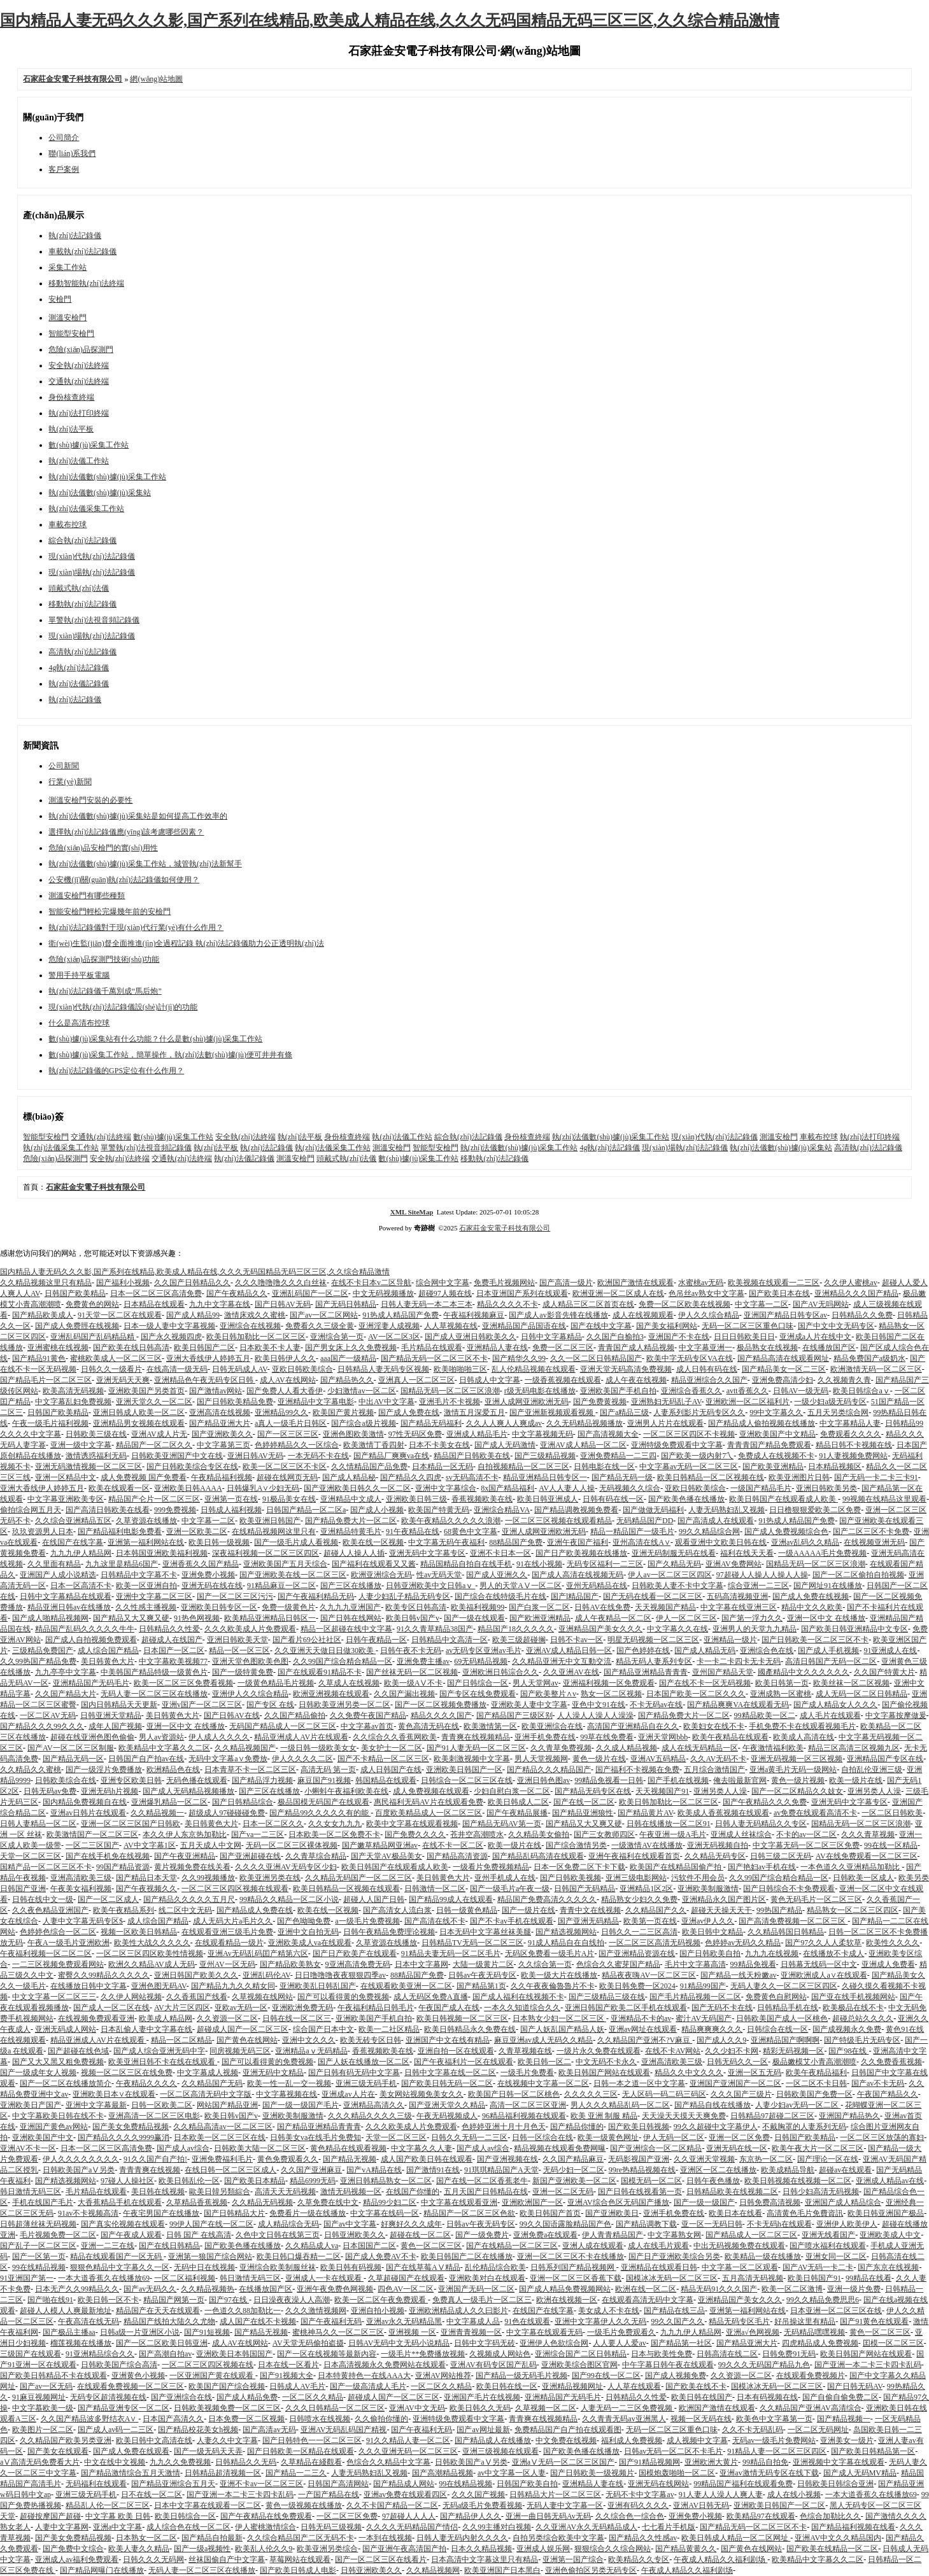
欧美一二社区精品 (389, 2029)
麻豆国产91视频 (324, 1780)
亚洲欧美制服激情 (708, 1888)
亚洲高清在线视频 (219, 1412)
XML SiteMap (412, 1212)
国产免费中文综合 (73, 2548)
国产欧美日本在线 (779, 1293)
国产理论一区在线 (827, 2159)
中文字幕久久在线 (677, 1628)
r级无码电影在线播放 (540, 1390)
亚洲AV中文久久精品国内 (838, 2537)
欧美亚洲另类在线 (270, 1877)
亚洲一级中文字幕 (80, 1444)
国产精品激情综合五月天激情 (130, 2472)
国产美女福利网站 (666, 1325)
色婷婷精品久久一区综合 (297, 1444)
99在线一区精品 (891, 1845)
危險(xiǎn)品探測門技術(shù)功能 (103, 959)
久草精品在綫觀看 (311, 2462)
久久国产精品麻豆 (573, 2159)
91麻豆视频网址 (39, 2397)
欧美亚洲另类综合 (327, 2548)
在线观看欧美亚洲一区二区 (406, 1985)
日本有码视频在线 (767, 2397)
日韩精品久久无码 (245, 2462)
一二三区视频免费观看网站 (58, 1964)
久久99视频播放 (208, 1877)
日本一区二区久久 (273, 1823)
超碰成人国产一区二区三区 (242, 2029)
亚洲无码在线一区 (736, 2148)
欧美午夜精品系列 (123, 1910)
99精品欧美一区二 (764, 1715)
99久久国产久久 (677, 2321)
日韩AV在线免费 (602, 1607)
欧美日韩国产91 (814, 2278)
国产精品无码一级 (622, 1477)
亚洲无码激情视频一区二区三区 (88, 1466)
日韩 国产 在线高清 (198, 2234)
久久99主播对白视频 (496, 2527)
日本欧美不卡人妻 (270, 1347)
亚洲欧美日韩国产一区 (464, 1769)
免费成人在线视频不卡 (776, 1455)
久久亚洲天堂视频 (704, 2159)
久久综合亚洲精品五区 (73, 1520)
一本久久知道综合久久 (522, 2007)
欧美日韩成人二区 (518, 1802)
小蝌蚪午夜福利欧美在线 (346, 1791)
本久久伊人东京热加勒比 (185, 1834)
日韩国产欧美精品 (75, 1293)
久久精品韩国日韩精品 (786, 1931)
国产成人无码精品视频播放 (188, 1791)
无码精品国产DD (644, 1520)
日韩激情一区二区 (434, 1888)
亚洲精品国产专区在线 (885, 1758)
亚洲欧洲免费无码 (302, 2007)
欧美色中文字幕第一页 (774, 2418)
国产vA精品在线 (374, 2169)
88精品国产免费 (516, 1542)
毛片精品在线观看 (431, 1347)
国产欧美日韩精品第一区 (873, 2451)
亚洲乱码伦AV (266, 1975)
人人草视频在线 (451, 1325)
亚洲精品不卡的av (641, 2018)
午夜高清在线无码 (88, 2321)
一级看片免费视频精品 (491, 1866)
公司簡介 (63, 137)
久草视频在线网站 (262, 1996)
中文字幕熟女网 (674, 2234)
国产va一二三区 (257, 1834)
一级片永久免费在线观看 (599, 2050)
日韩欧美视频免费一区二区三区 (227, 2408)
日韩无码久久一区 (737, 2061)
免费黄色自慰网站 (776, 1996)
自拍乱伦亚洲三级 (871, 1769)
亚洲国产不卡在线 (678, 1336)
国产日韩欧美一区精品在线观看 (300, 2451)
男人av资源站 (161, 1737)
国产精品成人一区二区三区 (751, 2234)
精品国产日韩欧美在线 (472, 1455)
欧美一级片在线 (856, 1780)
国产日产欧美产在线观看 (355, 1953)
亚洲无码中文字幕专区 (427, 1553)
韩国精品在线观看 (385, 1780)
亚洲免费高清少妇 (782, 1380)
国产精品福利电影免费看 (120, 1531)
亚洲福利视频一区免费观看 (609, 1683)
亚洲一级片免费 (854, 2288)
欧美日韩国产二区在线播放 (467, 2256)
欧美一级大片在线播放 (559, 1975)
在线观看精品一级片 (229, 1942)
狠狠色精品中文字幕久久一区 (119, 2267)
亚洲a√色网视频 (752, 2332)
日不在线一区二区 (151, 2494)
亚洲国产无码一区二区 (476, 2288)
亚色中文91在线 (598, 1704)
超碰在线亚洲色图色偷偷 (92, 1737)
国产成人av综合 (183, 2148)
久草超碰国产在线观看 (406, 2278)
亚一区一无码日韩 (711, 2224)
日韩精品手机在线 (787, 2007)
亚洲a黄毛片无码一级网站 (793, 1769)
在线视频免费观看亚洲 (96, 2018)
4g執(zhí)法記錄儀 (78, 667)
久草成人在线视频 (348, 1683)
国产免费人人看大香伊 (284, 1390)
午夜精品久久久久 (146, 2083)
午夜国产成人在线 (448, 2007)
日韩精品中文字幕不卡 (139, 1574)
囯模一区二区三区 (893, 2343)
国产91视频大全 (286, 2375)
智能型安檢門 (71, 333)
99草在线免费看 (607, 1737)
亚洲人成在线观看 (592, 2245)
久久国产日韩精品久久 (192, 1282)
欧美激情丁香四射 (373, 1444)
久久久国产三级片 (741, 2094)
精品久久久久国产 (441, 1715)
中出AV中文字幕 (386, 1401)
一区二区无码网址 (818, 2429)
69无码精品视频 (480, 1661)
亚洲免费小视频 (208, 1574)
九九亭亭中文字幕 (65, 1672)
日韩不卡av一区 (576, 1639)
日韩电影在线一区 (604, 1466)
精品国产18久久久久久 (516, 1628)
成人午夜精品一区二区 (613, 1618)
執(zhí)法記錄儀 (74, 235)
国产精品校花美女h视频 (198, 2429)
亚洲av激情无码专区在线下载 (769, 2472)
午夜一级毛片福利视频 (50, 1423)
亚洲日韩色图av (543, 1780)
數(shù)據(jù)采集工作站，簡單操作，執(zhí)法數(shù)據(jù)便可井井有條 (170, 1054)
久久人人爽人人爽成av (504, 1423)
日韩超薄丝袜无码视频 (38, 2224)
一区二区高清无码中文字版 (206, 2094)
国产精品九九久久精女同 (233, 1985)
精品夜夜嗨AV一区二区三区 (649, 1975)
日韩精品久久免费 (862, 1315)
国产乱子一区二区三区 (38, 2245)
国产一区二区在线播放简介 (65, 2083)
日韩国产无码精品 (584, 1888)
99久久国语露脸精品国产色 (565, 2224)
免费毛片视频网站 (504, 1282)
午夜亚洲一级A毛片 (672, 1834)
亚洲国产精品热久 (849, 2115)
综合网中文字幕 (442, 1282)
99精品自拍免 (765, 2462)
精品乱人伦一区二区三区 (108, 2505)
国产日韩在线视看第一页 (640, 2191)
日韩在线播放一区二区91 (669, 1823)
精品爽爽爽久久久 (711, 2029)
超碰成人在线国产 (171, 1639)
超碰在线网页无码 (287, 1477)
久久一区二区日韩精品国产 (596, 1358)
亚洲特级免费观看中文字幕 (677, 1444)
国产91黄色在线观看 (874, 2321)
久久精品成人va (311, 2245)
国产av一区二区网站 (324, 1315)
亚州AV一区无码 (227, 1964)
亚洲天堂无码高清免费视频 (626, 1369)
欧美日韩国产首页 (550, 2213)
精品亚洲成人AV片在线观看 (301, 1737)
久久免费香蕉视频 (891, 2061)
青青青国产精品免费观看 (769, 1444)
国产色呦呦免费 (303, 1921)
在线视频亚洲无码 (874, 1542)
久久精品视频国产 (245, 1747)
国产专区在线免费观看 (477, 1693)
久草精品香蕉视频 (196, 2202)
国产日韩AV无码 (283, 1304)
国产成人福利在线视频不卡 (518, 1996)
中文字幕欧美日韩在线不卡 (58, 2115)
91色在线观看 (527, 2321)
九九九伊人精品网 (80, 1553)
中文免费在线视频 (566, 2440)
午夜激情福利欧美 (773, 1747)
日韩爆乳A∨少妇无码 (263, 1488)
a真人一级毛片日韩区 (291, 1423)
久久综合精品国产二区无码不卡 (300, 2537)
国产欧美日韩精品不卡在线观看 (53, 2375)
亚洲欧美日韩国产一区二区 (779, 2505)
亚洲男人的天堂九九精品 (755, 1628)
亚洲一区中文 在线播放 (826, 1618)
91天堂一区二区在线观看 (120, 1315)
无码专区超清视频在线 (108, 2397)
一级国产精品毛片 (760, 1488)
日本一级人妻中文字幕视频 (169, 1325)
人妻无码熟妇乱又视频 (726, 1509)
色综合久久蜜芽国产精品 (618, 1964)
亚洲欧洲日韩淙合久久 (500, 1672)
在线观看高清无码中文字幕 (647, 2299)
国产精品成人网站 (403, 2483)
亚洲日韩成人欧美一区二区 (139, 1412)
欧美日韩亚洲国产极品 (885, 2213)
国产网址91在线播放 (827, 1585)
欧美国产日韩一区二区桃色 (514, 2094)
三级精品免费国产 (42, 1650)
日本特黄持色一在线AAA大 (364, 2375)
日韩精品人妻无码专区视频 (383, 1369)
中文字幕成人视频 (207, 2072)
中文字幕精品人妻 (850, 1423)
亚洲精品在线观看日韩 (659, 2267)
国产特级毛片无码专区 (862, 2040)
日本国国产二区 (369, 2245)
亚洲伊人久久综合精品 (250, 1693)
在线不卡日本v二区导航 (371, 1282)
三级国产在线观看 (30, 2353)
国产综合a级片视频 (363, 1423)
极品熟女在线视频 (767, 1347)
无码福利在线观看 (96, 2483)
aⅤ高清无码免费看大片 (40, 2462)
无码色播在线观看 (196, 1780)
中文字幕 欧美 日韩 (117, 2516)
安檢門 (59, 299)
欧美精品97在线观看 (761, 2516)
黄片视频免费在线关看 (192, 1866)
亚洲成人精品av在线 (890, 2180)
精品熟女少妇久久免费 (639, 1899)
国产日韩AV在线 (232, 1715)
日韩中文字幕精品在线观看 (65, 1596)
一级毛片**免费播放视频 (423, 2353)
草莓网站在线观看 (299, 2559)
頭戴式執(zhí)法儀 (78, 588)
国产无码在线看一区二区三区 (652, 1596)
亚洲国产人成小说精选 (58, 1574)
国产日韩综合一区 (477, 1683)
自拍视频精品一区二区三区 (523, 1466)
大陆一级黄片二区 (483, 1964)
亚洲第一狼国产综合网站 (210, 2256)
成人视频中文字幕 (697, 2440)
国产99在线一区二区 (606, 2375)
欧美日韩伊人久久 (285, 1358)
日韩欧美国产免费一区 (814, 2094)
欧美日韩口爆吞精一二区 (299, 2256)
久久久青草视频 (868, 1834)
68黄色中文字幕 (470, 1531)
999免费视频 (175, 1509)
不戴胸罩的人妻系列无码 (804, 2126)
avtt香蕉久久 (748, 1390)
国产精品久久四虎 (410, 1477)
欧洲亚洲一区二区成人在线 (618, 1293)
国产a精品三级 (624, 1412)
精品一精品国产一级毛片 (632, 1531)
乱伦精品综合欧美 (495, 2267)
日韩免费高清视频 (769, 2202)
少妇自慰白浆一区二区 (512, 1791)
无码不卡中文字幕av (640, 2494)
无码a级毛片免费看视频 (482, 2505)
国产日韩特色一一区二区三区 (312, 2440)
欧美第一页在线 (650, 1921)
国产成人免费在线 (408, 1412)
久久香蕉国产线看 (196, 1996)
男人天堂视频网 (541, 1758)
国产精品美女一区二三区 (784, 1369)
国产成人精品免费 (247, 2397)
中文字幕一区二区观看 (740, 2267)
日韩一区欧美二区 (161, 2105)
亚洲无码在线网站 (658, 2483)
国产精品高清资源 (457, 1856)
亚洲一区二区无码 (562, 2191)
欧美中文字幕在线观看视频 (412, 1823)
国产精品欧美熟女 (290, 1964)
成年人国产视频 (115, 1726)
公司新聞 (63, 765)
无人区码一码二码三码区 (664, 2094)
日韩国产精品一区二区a (306, 1509)
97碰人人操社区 (127, 2180)
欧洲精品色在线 (173, 1769)
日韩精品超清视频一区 (223, 2472)
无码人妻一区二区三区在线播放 (154, 1693)
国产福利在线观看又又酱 (374, 1563)
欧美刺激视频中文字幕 (472, 1758)
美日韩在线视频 (158, 2191)
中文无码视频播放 (383, 1293)
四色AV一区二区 (406, 2288)
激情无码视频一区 (350, 2191)
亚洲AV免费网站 (734, 1563)
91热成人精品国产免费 (400, 1315)
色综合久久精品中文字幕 (388, 2462)
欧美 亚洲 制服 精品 (604, 2115)
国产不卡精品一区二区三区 (383, 1758)
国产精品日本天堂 (146, 1877)
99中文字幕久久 (776, 1412)
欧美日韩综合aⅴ (861, 1390)
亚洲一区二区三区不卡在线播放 (570, 2256)
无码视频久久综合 (629, 1488)
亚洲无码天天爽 (123, 1380)
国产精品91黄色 (39, 1358)
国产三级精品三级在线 (607, 1996)
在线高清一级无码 (177, 1369)
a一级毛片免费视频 (367, 1921)
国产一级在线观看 (474, 1618)
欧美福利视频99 (477, 1607)
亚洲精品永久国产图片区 (724, 1899)
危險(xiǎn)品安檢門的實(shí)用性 (102, 847)
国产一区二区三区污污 (235, 1596)
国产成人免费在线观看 (131, 2451)
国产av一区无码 (46, 2386)
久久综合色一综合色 (629, 2516)
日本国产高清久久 (173, 2418)
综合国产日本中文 (323, 2029)
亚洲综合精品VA (502, 1509)
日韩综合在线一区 (777, 2029)
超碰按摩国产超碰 (50, 2516)
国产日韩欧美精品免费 (235, 1401)
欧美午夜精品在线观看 (730, 1737)
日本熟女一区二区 (146, 2537)
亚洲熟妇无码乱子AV (666, 1401)
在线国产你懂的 (412, 2191)
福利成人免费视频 (631, 2440)
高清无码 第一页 (328, 1769)
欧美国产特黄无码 (438, 1509)
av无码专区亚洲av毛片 (483, 1650)
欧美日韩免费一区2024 (637, 1985)
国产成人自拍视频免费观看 (91, 1639)
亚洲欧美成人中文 (890, 2234)
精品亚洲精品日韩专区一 (545, 1477)
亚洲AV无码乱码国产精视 (344, 2429)
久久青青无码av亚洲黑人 (623, 2418)
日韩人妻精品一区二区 (38, 1823)
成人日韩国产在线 (391, 1769)
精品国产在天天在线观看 (158, 2310)
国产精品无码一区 (73, 1758)
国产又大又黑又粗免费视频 (58, 2061)
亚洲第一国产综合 (573, 2559)
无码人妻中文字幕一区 (565, 2505)
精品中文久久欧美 (811, 1607)
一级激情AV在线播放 (647, 1845)
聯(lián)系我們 (72, 153)
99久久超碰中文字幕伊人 (716, 2126)
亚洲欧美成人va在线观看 (309, 1942)
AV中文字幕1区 (150, 1845)
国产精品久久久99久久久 (42, 1726)
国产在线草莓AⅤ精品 (423, 2267)
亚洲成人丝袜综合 (741, 1834)
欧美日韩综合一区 (185, 2516)
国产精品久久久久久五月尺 (189, 1899)
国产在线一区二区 (583, 1802)
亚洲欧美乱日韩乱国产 (318, 1985)
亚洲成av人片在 (348, 2094)
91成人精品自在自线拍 (566, 1942)
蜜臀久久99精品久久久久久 (104, 1975)
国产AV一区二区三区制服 (70, 1747)
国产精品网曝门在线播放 (102, 2570)
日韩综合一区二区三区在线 (467, 1780)
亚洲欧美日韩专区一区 (219, 1607)
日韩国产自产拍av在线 (146, 1758)
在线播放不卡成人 (833, 1953)
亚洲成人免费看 (888, 1964)
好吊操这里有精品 (804, 2321)
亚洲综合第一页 (337, 1336)
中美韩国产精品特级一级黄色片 (154, 1672)
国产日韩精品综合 (242, 1802)
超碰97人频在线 (445, 1293)
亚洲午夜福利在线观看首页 (634, 1856)
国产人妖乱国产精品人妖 (562, 2029)
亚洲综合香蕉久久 (691, 1390)
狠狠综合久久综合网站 (612, 2548)
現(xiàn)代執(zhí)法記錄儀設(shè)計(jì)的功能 (122, 1007)
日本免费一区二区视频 (246, 2418)
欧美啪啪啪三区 (460, 1369)
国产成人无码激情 (504, 1444)
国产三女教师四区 (604, 1834)
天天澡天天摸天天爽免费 (684, 2115)
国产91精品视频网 (649, 2462)
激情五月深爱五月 (474, 1412)
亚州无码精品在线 (596, 1585)
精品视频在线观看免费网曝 (560, 2148)
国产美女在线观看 (58, 2451)
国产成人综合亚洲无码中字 (159, 2050)
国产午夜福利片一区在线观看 (463, 2061)
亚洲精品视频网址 (572, 2386)
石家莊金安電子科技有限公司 (95, 1187)
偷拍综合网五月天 (30, 1509)
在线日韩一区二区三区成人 (230, 2169)
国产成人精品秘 (349, 1477)
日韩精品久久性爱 (169, 1628)
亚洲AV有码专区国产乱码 (493, 2364)
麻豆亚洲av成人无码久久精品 (543, 2040)
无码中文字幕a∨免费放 (227, 1758)
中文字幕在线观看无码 (544, 2332)
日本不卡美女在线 (439, 1444)
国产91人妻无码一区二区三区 (476, 1747)
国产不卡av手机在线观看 (511, 1921)
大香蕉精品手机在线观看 (120, 2202)
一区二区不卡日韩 (816, 2083)
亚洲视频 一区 (412, 2332)
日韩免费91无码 (789, 2353)
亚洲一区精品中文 (65, 1477)
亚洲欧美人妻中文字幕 (529, 1704)
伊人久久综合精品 (708, 1315)
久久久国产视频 (478, 2494)
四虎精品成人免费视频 (820, 2343)
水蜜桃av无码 (700, 1282)
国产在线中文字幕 (601, 1325)
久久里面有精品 (54, 1563)
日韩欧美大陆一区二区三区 (260, 2148)
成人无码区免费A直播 (431, 1996)
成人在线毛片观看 (658, 2245)
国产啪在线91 (50, 2299)
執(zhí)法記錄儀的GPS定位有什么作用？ (116, 1070)
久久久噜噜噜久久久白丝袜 (281, 1282)
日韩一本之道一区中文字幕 (639, 2083)
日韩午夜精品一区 (376, 1639)
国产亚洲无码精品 (588, 1921)
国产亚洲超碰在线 (250, 1856)
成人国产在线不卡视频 (258, 2321)
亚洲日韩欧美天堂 (237, 1639)
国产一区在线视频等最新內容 (326, 2353)
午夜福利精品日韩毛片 (375, 2007)
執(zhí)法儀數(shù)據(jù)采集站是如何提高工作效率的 (137, 816)
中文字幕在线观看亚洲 (459, 2202)
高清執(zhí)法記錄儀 (82, 651)
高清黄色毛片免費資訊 (805, 2213)
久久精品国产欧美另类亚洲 (65, 2440)
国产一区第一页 (39, 2256)
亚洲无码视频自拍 (717, 1845)
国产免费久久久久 (415, 1834)
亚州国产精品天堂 (722, 1672)
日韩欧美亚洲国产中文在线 (177, 1455)
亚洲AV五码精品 (658, 1758)
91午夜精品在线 (412, 1531)
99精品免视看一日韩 (608, 1780)
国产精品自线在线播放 (712, 2105)
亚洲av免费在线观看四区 (405, 2494)
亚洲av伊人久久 (707, 1921)
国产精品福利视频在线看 (853, 2527)
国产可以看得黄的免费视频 (343, 1996)
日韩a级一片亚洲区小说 (140, 2332)
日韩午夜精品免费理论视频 (389, 1931)
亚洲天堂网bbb (663, 1737)
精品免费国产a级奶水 (869, 1358)
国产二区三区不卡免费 (871, 1531)
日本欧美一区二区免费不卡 (334, 1834)
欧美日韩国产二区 (204, 1347)
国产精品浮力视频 (262, 1780)
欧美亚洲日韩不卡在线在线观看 (162, 2061)
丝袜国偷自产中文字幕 (226, 2559)
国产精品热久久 (347, 1380)
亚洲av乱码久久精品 (805, 1542)
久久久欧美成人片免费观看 (250, 1628)
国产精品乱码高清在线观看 (538, 1856)
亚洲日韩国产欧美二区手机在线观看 (626, 2007)
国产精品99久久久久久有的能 (320, 1812)
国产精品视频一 (843, 2418)
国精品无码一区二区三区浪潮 (450, 1390)
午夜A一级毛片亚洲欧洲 (68, 1942)
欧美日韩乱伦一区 (189, 2180)
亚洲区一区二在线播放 (718, 2169)
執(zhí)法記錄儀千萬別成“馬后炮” (104, 991)
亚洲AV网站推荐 (443, 2375)
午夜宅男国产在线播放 (161, 2213)
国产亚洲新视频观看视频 (552, 1412)
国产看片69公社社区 (307, 1639)
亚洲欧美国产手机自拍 (618, 1390)
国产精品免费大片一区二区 (351, 1520)
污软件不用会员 (698, 1877)
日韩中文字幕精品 (551, 1336)
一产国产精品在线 (328, 2494)
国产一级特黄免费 (242, 1672)
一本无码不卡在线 (318, 1455)
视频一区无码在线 (701, 2418)
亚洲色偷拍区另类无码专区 (591, 2570)
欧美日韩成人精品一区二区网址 (735, 2537)
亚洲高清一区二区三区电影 (154, 2115)
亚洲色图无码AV (159, 1985)
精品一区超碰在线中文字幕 (346, 1628)
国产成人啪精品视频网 (50, 1618)
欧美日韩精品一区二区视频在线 (710, 1477)
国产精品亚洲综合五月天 (173, 2483)
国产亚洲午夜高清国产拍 (404, 2548)
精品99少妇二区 (389, 2202)
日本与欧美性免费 (661, 2353)
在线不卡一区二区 (452, 1845)
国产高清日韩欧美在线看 (108, 1509)
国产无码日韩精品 (345, 1304)
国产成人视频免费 (675, 2375)
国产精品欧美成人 (42, 1315)
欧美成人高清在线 (803, 1737)
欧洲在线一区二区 (645, 2288)
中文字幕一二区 (761, 1304)
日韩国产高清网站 (338, 2483)
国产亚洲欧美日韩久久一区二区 (357, 1488)
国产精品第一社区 (681, 2343)
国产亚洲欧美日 (612, 2213)
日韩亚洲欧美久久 (354, 2234)
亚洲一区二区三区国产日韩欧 (130, 1823)
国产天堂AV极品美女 (386, 1856)
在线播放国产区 (829, 1347)
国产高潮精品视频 (442, 2472)
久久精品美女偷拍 (538, 1834)
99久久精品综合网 (709, 1531)
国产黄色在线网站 (247, 2040)
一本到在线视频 (385, 2537)
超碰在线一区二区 (420, 2234)
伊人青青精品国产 (612, 2234)
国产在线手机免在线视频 (108, 1856)
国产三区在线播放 (350, 1585)
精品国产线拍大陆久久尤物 (169, 2321)
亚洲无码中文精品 (273, 2072)
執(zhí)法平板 (71, 429)
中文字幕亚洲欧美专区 (65, 1499)
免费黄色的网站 (92, 1304)
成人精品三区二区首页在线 (588, 1304)
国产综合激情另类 (576, 1845)
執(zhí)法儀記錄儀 (78, 683)
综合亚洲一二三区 (758, 1585)
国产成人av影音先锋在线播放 (558, 1315)
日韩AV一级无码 (801, 1390)
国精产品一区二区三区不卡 (46, 1866)
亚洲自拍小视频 (377, 2310)
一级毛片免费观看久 (621, 2332)
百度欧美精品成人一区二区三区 (428, 1812)
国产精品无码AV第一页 (501, 1823)
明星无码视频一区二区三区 (653, 1639)
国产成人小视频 (377, 1509)
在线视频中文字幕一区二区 (543, 2083)
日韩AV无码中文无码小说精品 (399, 2343)
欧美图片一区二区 (42, 2429)
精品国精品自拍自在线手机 (466, 1563)
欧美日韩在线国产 (701, 2397)
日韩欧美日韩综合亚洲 (835, 2483)
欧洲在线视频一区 (566, 2299)
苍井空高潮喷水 (477, 1834)
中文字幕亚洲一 (705, 1347)
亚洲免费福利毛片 (222, 2159)
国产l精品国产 (575, 1596)
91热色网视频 (197, 1618)
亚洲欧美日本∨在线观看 (114, 2094)
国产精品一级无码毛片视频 (521, 2375)
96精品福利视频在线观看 (524, 2115)
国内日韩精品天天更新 (119, 1704)
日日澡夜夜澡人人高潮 (291, 2299)
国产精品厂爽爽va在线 (391, 1455)
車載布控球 (67, 524)
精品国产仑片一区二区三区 (154, 1499)
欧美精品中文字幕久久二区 (164, 1747)
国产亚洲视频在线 (507, 2159)
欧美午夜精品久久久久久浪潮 (450, 1520)
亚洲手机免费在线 (545, 1737)
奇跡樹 (424, 1228)
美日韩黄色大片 (107, 1661)
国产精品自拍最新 (212, 2537)
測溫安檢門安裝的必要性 (90, 800)
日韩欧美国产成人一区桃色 (782, 2018)
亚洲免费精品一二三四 (618, 1455)
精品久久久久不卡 (507, 1304)
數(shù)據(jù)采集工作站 (88, 444)
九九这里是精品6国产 (121, 1563)
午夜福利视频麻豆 (473, 1315)
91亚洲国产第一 (26, 2278)
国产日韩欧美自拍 (710, 1953)
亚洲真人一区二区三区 (416, 1380)
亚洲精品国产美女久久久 (600, 1628)
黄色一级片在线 (599, 1758)
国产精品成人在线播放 (493, 2440)
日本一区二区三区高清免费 (156, 1293)
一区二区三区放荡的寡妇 (882, 2137)
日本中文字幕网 (421, 1964)
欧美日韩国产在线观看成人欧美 (783, 1499)
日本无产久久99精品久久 (77, 2288)
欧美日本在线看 (735, 2213)
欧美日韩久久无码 (480, 2408)
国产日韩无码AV (855, 2386)
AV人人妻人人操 (567, 1488)
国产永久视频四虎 (171, 1336)
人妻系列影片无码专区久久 (699, 1412)
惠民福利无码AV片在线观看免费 (428, 1802)
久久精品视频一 (157, 1812)
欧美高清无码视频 (73, 1390)
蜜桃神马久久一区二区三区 (338, 2332)
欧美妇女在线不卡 (713, 1726)
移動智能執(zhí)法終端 (86, 283)
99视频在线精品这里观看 (884, 1499)
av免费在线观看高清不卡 (815, 1812)
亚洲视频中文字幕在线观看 (838, 2462)
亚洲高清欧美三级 (80, 1877)
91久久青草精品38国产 (435, 1628)
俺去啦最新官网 (740, 1780)
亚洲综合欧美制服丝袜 (277, 2267)
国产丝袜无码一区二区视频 (412, 1672)
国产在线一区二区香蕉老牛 (482, 2180)
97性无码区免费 (415, 1434)
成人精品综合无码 (288, 2224)
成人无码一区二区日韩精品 (861, 1693)
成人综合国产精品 (108, 1650)
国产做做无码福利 (653, 1509)
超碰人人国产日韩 (373, 1899)
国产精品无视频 (349, 2159)
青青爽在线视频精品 (475, 1737)
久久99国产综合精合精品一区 (342, 1661)
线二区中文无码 (185, 1910)
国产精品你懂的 (577, 2126)
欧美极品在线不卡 (853, 2007)
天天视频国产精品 (665, 1607)
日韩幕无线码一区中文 (819, 1964)
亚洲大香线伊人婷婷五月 (208, 1358)
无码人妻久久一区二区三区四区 (783, 1985)
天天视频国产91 (662, 1791)
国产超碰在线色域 (78, 2050)
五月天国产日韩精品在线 (486, 2191)
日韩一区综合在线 (542, 2137)
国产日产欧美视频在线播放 (581, 1553)
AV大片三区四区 (182, 2007)
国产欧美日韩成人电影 (298, 2570)
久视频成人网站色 (499, 2353)
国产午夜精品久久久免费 (765, 1802)
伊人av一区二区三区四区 (669, 1574)
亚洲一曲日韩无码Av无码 (548, 2516)
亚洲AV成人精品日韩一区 (569, 1650)
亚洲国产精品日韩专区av (785, 1315)
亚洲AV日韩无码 (701, 2505)
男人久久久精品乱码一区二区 (620, 2105)
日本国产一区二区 (173, 1650)
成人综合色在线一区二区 (188, 2527)
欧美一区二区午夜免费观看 (381, 2299)
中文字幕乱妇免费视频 (73, 1401)
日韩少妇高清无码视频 (821, 2191)
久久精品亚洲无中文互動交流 (561, 1661)
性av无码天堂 (439, 1574)
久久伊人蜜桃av (850, 1282)
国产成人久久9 (721, 2040)
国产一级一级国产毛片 (300, 2105)
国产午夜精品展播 (517, 1812)
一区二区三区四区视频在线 (207, 2364)
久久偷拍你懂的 (381, 2418)
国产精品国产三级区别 (514, 1715)
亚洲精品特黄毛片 (350, 1531)
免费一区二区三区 (562, 1347)
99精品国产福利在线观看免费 (743, 2483)
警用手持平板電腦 (79, 975)
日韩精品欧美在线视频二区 (732, 2191)
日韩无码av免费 (50, 1791)
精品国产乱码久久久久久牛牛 (84, 1628)
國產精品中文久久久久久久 (803, 1672)
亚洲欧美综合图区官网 (579, 2364)
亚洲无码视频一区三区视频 (796, 1758)
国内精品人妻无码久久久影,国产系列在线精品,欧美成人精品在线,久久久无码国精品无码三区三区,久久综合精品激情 (389, 20)
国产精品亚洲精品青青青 (646, 1672)
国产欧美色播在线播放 (686, 1499)
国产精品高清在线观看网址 (783, 1358)
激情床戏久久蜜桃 (254, 1315)
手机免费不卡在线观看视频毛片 (802, 1726)
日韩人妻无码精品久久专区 (761, 1823)
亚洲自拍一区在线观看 (456, 2050)
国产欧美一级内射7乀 (697, 1455)
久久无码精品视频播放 (584, 1423)
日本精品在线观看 (154, 1304)
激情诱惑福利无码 (96, 1455)
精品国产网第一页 (173, 2299)
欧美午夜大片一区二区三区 (817, 2148)
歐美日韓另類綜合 (219, 2191)
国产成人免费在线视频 (810, 1596)
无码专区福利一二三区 (605, 1563)
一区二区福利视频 (184, 2278)
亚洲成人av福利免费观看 (76, 2559)
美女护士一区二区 (391, 1747)
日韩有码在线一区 (613, 1499)
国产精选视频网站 (566, 1931)
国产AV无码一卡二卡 (818, 2267)
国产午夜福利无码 (331, 2321)
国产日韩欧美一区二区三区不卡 (815, 1639)
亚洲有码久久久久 (638, 2505)
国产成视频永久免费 (846, 2029)
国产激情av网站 (215, 1390)
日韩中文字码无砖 (484, 2343)
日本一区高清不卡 (80, 1585)
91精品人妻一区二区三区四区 (776, 2451)
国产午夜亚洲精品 (184, 1856)
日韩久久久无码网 (153, 2559)
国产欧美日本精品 (254, 2180)
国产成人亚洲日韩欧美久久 (470, 1336)
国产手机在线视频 (678, 1780)
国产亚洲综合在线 (181, 2397)
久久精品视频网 (433, 2570)
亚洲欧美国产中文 (42, 2137)
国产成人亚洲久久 (496, 1574)
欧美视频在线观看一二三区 (773, 1282)
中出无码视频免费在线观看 (739, 2245)
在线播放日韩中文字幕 (88, 1985)
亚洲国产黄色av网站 (54, 2126)
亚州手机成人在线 (504, 1877)
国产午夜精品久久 (236, 1293)
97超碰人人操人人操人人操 (762, 1574)
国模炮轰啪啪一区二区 (677, 2472)
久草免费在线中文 (327, 2202)
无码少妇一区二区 (573, 2169)
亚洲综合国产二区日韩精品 (581, 2353)
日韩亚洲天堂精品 (110, 1715)
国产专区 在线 (270, 1704)
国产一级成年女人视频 (38, 2072)
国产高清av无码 (269, 2429)
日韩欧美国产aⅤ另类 (79, 2169)
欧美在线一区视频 (373, 1542)
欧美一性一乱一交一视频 (289, 2083)
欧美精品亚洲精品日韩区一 (270, 1618)
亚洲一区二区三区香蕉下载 (575, 2278)
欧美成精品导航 (787, 2169)
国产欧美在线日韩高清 (131, 1347)
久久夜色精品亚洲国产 (50, 1910)
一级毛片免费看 (527, 2072)
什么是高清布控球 (79, 1022)
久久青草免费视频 (561, 1747)
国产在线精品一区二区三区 (512, 2245)
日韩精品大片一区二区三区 (555, 2494)
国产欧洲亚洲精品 (540, 1618)
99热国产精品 (779, 1910)
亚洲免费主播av (423, 1661)
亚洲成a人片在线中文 (815, 1336)
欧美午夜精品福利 (816, 2072)
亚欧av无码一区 (241, 2007)
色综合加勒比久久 (830, 2516)
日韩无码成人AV (239, 1369)
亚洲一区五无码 (754, 2072)
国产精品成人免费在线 (254, 1910)
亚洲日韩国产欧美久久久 (196, 1975)
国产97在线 (229, 2299)
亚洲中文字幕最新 (96, 2105)
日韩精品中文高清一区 (449, 1639)
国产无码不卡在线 (722, 2007)
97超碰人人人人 (409, 2516)
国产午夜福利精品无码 (316, 1596)
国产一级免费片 (482, 2234)
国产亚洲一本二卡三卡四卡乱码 (867, 2364)
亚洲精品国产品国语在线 (524, 1325)
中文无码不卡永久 (606, 2061)
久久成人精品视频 (626, 1747)
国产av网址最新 (483, 2429)
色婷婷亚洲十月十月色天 (504, 2126)
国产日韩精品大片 (234, 2213)
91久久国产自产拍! (155, 2159)
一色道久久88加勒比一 (242, 2310)
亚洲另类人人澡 (720, 1791)
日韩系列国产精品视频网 (573, 2267)
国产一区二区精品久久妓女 (797, 1791)
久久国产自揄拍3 (615, 1336)
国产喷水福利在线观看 (828, 2245)
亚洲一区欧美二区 (196, 1531)
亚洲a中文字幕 (117, 2527)
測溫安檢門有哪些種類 (86, 895)
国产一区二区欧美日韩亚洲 (162, 2343)
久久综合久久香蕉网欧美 (395, 1737)
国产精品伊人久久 (470, 2516)
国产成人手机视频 (828, 1650)
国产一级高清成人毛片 (368, 2386)
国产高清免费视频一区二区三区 (793, 1921)
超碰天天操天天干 (721, 1910)
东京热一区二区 (766, 2159)
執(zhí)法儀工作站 (78, 460)
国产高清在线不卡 (434, 1921)
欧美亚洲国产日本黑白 (502, 2570)
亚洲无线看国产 (828, 2234)
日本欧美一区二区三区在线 (220, 2137)
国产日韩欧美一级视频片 (592, 2472)
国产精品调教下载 (646, 2224)
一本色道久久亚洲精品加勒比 (851, 1866)
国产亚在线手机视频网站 (853, 1996)
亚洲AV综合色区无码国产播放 (618, 2202)
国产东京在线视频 (888, 2267)
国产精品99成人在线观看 (451, 1899)
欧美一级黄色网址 (608, 2137)
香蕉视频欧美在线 (482, 1499)
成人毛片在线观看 (830, 1715)
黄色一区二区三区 (431, 2245)
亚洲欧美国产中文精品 (777, 1434)
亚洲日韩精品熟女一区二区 (386, 2180)
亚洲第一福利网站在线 (146, 1542)
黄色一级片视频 (798, 1780)
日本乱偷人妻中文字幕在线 (146, 2029)
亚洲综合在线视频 (250, 1325)
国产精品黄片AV (645, 1812)
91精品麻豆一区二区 (281, 1585)
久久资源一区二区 (227, 2018)
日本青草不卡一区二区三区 (250, 1769)
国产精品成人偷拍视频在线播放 (761, 1423)
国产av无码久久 (150, 2288)
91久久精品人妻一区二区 (408, 2440)
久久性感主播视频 (145, 1607)
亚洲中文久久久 (309, 2040)
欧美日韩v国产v (412, 1618)
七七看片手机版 (668, 2527)
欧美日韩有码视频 (350, 2267)
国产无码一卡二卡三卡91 (876, 1477)
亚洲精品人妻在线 (497, 1347)
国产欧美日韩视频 (638, 2126)
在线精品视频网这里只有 (274, 1531)
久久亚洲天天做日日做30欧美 (325, 1650)
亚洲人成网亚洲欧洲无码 (527, 1401)
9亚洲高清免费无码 (357, 1964)
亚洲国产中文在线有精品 (448, 2040)
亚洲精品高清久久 (373, 2105)
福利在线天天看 (747, 1553)
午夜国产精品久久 (887, 2094)
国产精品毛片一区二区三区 (46, 1380)
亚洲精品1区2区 (646, 1888)
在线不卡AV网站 (673, 2050)
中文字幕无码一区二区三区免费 (806, 1845)
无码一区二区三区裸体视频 (291, 1845)
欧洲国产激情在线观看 (635, 1282)
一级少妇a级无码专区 (830, 1401)
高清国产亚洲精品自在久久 (633, 1726)
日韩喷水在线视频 (319, 2418)
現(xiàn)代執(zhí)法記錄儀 (91, 556)
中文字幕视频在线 (286, 2094)
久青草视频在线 (525, 2050)
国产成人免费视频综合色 (786, 1531)
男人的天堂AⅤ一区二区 (520, 1585)
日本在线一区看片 (288, 2364)
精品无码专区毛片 (739, 2321)
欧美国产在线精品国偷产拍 (676, 1866)
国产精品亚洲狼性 (582, 1812)
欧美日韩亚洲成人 (547, 1499)
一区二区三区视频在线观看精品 (558, 1520)
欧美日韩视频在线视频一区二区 (797, 2180)
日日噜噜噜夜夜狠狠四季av (340, 1975)
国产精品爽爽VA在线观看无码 (738, 1704)
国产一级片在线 (528, 1910)
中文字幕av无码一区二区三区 (688, 1466)
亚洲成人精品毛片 (476, 1434)
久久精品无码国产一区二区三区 (358, 1877)
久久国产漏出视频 (404, 1693)
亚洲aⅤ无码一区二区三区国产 (563, 2462)
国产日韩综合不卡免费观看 (789, 1888)
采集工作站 (67, 267)
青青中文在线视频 (590, 1910)
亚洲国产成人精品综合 (843, 2202)
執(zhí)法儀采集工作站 (86, 508)
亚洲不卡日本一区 (500, 1553)
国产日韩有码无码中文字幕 (354, 2072)
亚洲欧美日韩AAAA (188, 1488)
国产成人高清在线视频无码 (577, 1574)
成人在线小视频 (794, 2494)
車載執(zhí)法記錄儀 (82, 251)
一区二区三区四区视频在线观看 (234, 1888)
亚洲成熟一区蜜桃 (780, 1693)
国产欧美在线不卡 (696, 2386)
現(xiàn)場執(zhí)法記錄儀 (91, 572)
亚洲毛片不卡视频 (449, 1401)
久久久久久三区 (591, 2094)
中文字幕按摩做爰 (895, 1715)
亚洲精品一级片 (730, 1639)
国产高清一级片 (566, 1282)
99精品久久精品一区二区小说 (289, 1899)
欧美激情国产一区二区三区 (92, 1834)
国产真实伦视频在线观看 (123, 2224)
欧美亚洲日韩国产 (270, 1520)
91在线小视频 (539, 1563)
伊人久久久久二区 (302, 1758)
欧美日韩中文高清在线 (154, 2440)
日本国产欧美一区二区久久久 (696, 1693)
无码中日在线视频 (204, 2267)
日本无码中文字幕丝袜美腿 (485, 1931)
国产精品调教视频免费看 (576, 1509)
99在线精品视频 (39, 2267)
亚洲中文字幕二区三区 (154, 1596)
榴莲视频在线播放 (80, 2343)
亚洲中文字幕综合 (445, 1488)
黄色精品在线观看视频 (348, 2148)
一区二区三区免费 (347, 2516)
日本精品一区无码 (442, 1466)
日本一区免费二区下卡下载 (579, 1866)
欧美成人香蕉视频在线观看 (723, 1812)
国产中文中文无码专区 (836, 1325)
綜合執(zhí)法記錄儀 (82, 540)
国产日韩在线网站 (350, 1618)
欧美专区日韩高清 (415, 1607)
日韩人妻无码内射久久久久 (462, 2537)
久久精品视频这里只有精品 (46, 1282)
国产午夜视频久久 (146, 1888)
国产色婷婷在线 (643, 1650)
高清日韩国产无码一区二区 (831, 1661)
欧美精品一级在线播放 (763, 2256)
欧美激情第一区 (490, 1726)
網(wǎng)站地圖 (156, 78)
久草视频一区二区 (545, 2408)
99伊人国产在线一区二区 (211, 2224)
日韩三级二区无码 (780, 1856)
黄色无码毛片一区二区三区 (816, 1899)
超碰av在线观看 (845, 2169)
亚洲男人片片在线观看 (665, 1423)
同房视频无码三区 (240, 2050)
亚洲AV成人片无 (159, 1434)
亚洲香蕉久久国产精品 (200, 1563)
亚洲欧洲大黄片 (711, 2462)
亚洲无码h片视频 (109, 1791)
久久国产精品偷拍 (294, 1715)
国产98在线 (848, 2050)
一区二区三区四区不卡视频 (689, 1434)
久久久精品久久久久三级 (370, 2115)
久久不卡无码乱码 (752, 2429)
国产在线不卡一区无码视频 (705, 1683)
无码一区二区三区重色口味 (747, 1325)
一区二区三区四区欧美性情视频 (149, 1953)
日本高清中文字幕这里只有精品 (484, 2559)
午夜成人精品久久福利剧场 (720, 2559)
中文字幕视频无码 (542, 1434)
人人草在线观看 (634, 2386)
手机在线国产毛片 (42, 2202)
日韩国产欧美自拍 (527, 2483)
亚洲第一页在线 (231, 1499)
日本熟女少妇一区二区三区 (559, 2018)
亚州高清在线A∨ (641, 1542)
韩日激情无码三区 (30, 2191)
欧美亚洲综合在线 (552, 1726)
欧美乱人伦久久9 (263, 2548)
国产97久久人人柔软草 (823, 1942)
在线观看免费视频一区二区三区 (130, 2386)
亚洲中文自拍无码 (308, 1931)
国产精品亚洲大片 (219, 1423)
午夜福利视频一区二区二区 (46, 1953)
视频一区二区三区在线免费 (127, 2072)
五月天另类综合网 (838, 1412)
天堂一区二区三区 (30, 1856)
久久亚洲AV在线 (571, 1672)
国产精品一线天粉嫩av (738, 1975)
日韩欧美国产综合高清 (119, 2364)
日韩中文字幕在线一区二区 (450, 2072)
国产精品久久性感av (643, 2537)
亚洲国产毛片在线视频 (482, 2397)
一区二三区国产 (92, 1845)
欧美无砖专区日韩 (370, 2040)
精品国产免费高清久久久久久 (547, 1899)
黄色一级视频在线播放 (304, 2505)
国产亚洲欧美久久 (222, 1434)
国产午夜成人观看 (131, 2234)
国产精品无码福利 (431, 1423)
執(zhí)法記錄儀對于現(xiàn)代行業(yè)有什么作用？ (135, 927)
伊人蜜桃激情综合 (265, 2527)
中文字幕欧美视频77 (173, 1661)
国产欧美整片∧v (548, 1693)
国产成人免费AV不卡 (380, 2256)
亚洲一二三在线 (107, 2245)
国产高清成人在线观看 (715, 1520)
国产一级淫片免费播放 (104, 1769)
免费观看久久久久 (850, 1434)
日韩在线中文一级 (42, 1899)
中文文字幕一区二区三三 (54, 1996)
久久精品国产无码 (212, 2083)
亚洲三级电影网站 (636, 1877)
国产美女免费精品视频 (130, 2126)
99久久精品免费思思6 (822, 2299)
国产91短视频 (207, 2332)
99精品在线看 (868, 2278)
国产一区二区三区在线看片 (381, 2559)
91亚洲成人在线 (890, 1650)
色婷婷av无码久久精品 (743, 1942)
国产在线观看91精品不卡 (320, 1672)
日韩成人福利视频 (231, 1509)
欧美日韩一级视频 (219, 1542)
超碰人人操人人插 (354, 1553)
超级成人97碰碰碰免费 (226, 1812)
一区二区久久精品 (441, 2386)
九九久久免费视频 (180, 2462)
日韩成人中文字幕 (489, 1380)
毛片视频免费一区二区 (58, 2234)
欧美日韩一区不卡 (108, 2299)
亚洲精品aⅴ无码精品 (311, 2050)
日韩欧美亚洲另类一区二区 (344, 1704)
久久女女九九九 (335, 1823)
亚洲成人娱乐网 (543, 2548)
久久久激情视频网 (315, 2310)
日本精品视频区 (835, 1466)
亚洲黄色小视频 (138, 2375)
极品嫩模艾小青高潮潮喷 (814, 2061)
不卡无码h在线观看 (779, 2224)
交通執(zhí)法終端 (78, 381)
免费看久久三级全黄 (319, 1325)
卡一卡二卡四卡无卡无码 (739, 1661)
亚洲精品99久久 (281, 1412)
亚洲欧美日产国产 (30, 2105)
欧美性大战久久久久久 (152, 1942)
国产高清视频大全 (608, 1434)
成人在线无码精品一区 (700, 1747)
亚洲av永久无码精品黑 (404, 2321)
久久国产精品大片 (65, 1693)
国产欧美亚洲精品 (773, 1466)
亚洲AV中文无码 (417, 2408)
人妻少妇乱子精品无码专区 (404, 1596)
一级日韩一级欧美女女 (318, 1747)
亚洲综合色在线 (766, 1650)
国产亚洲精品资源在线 (637, 1953)
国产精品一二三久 (296, 2472)
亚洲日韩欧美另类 (826, 1488)
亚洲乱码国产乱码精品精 (93, 1336)
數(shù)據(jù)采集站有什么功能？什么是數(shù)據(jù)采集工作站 (155, 1038)
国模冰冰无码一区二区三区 (672, 2278)
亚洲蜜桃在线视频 (58, 1347)
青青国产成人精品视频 (636, 1347)
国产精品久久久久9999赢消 (123, 2137)
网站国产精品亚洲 (227, 2105)
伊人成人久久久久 (219, 1737)
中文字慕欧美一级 (42, 2408)
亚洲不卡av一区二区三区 (261, 2483)
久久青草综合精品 (315, 1856)
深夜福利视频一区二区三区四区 (265, 1553)
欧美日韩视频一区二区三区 (462, 2018)
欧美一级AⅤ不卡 (413, 1683)
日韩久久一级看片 (111, 1369)
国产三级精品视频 (545, 1455)
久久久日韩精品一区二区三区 (335, 2408)
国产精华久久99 (519, 1358)
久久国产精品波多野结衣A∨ (90, 2418)
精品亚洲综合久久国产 (709, 1380)
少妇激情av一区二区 (361, 1390)
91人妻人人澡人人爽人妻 (721, 2494)
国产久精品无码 (674, 1563)
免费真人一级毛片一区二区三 (482, 2299)
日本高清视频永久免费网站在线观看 (384, 2364)
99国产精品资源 (123, 1866)
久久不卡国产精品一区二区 (392, 2505)
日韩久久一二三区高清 (639, 1931)
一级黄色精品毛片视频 (276, 1683)
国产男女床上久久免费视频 (351, 1347)
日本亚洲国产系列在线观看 (522, 1293)
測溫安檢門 (67, 317)
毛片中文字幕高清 (695, 1964)
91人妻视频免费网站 (853, 1455)
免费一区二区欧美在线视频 (684, 1304)
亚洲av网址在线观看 (643, 2029)
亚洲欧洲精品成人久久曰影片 (458, 2310)
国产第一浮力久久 (752, 1618)
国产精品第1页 (481, 1985)
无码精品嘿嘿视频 (814, 2332)
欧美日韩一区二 (544, 2061)
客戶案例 (63, 169)
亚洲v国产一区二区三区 (202, 1704)
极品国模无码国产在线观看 (323, 1802)
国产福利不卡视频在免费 (637, 1769)
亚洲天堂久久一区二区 (154, 1401)
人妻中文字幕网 (62, 2527)
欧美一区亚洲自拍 (146, 1585)
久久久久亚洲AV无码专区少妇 (286, 1866)
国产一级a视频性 (202, 2548)
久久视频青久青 (844, 1380)
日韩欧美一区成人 (863, 1877)
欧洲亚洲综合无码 (381, 1574)
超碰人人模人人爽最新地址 (65, 2310)
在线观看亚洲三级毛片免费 (227, 1931)
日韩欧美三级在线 (96, 1434)
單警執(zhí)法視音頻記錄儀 (93, 620)
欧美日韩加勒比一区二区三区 (256, 1336)
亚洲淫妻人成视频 (389, 1325)
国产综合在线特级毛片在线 (500, 1596)
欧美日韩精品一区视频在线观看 (346, 1888)
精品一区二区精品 (181, 2040)
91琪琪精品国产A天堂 (501, 2169)
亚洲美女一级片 (847, 2440)
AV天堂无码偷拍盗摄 (308, 2343)
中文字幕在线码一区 (384, 2213)
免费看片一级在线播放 (307, 2213)
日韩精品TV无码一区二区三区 (472, 1942)
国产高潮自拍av (165, 2353)
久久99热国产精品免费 (38, 1661)
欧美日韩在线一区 (506, 2386)
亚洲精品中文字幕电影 (316, 1401)
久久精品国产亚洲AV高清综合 (811, 2408)
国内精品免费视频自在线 (85, 1802)
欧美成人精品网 (165, 2018)
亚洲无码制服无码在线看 (674, 1553)
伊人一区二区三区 (686, 1618)
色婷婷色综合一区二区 (58, 1931)
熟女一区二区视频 (611, 1693)
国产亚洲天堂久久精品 (447, 2105)
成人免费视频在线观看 (431, 1791)
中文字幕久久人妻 (421, 2148)
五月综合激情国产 (714, 1769)
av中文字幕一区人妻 (512, 2472)
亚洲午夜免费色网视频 (335, 2288)
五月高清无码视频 (752, 2278)
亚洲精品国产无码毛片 (91, 1683)
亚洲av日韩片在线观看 (88, 1812)
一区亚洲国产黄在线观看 (212, 2375)
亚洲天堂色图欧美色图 (250, 1661)
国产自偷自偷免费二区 (840, 2397)
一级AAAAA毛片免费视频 (822, 1553)
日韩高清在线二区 (727, 2353)
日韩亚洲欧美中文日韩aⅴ (430, 1585)
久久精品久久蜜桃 (30, 1769)
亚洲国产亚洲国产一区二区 (735, 2083)
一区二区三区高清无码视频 (654, 1942)
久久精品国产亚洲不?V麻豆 (644, 2040)
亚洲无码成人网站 (65, 2029)
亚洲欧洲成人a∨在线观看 (824, 1975)
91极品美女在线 (289, 1499)
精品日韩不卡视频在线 (854, 1444)
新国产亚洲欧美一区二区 (574, 2180)
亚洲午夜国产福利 (577, 1542)
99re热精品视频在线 (642, 2169)
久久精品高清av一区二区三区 (222, 2126)
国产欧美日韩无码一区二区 (447, 2083)
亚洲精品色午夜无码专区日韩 (204, 1380)
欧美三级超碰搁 (519, 1639)
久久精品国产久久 (655, 1910)
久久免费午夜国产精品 (368, 1715)
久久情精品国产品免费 (369, 1466)
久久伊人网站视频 (131, 1996)
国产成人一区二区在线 (111, 2007)
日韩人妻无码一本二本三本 (426, 1304)
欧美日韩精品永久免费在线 (470, 2029)
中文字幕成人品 (473, 2321)
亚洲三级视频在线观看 (500, 2451)
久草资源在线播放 (146, 1520)
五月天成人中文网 (210, 1845)
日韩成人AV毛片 (297, 2386)
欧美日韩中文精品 (712, 1931)
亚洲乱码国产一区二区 (310, 1293)
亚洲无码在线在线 (212, 1585)
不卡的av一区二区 (806, 1834)
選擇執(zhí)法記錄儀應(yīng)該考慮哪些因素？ (126, 831)
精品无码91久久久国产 (719, 2288)
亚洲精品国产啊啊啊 (785, 2040)
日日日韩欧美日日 (744, 1336)
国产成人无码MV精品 (860, 2472)
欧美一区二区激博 (792, 2288)
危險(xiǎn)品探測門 (80, 349)
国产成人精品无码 (704, 1650)
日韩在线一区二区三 (296, 2018)
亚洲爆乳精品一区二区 (169, 1802)
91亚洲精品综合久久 (100, 2353)
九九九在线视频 (771, 1953)
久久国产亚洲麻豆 (311, 2169)
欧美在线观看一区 (119, 1488)
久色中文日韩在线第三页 (278, 2234)
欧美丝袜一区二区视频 (851, 1683)
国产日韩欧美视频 (570, 1877)
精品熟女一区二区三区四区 (852, 1910)
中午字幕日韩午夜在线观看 (668, 2364)
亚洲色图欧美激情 (353, 1434)
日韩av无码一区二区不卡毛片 (673, 2451)
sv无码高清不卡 (472, 1477)
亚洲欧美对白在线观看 (487, 2278)
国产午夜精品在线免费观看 (266, 2516)
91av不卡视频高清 (88, 2213)
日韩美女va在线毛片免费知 (315, 2137)
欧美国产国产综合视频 (226, 2386)
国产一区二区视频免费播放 (440, 1704)
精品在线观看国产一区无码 (117, 2256)
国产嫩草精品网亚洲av (380, 1845)
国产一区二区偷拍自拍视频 (858, 1574)
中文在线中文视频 (114, 2462)
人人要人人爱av (619, 2343)
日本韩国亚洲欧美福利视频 (162, 1553)
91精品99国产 (703, 1985)
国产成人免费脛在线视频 (77, 1325)
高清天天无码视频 (285, 2191)
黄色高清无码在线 (428, 1726)
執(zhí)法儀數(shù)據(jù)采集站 (99, 492)
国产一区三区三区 (287, 1434)
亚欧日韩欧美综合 (302, 1369)
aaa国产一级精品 (348, 1358)
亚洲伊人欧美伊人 (846, 2224)
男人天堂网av (535, 1683)
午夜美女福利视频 (80, 1888)
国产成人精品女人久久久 (835, 1704)
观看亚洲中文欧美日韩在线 (721, 1542)
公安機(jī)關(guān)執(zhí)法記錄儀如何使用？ (123, 879)
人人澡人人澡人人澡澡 (595, 1715)
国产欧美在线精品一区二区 (832, 2548)
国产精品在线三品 (674, 2310)
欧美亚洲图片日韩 (799, 1477)
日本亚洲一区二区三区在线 (836, 2310)
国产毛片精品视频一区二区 (695, 1996)
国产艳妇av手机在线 (762, 1866)
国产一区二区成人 (108, 1899)
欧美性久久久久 (892, 1942)
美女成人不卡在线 (608, 2310)
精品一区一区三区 (239, 1650)
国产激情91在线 (433, 2169)
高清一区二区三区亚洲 (528, 2105)
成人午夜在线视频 (636, 1380)
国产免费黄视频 (600, 1401)
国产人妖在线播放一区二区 (363, 2061)
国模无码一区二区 (651, 2180)
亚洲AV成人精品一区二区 (583, 1444)
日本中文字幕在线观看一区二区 (207, 2505)
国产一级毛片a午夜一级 (510, 1888)
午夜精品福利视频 (221, 1477)
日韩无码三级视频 (331, 2527)
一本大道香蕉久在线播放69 (104, 2278)
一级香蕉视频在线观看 (563, 1380)
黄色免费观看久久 (287, 2159)
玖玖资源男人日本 (42, 1531)
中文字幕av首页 (367, 1726)
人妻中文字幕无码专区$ (83, 1921)
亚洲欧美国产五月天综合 (285, 1563)
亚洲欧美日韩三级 (416, 1499)
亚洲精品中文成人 (350, 1499)
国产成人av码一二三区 (115, 2429)
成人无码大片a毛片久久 (233, 1921)
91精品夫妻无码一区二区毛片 (450, 1953)
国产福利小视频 (123, 1282)
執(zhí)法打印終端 (78, 413)
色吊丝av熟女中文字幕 (706, 1293)
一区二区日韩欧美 (892, 1812)
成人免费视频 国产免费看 (144, 1477)
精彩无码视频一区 (793, 2050)
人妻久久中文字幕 (227, 2440)
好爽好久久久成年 (411, 2224)
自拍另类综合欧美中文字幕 (558, 2537)
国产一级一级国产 (704, 2202)
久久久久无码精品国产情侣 (412, 2527)
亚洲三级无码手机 (366, 2083)
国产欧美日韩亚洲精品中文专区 (854, 1628)
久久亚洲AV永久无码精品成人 (586, 2527)
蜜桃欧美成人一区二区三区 (116, 1358)
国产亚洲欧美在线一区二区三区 (292, 1574)
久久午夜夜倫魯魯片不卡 (553, 1985)
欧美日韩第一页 (782, 1683)
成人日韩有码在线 (706, 1369)
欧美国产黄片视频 (343, 1412)
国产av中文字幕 (349, 2224)
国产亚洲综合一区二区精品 (656, 2148)
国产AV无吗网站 (821, 1304)
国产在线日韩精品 (169, 2245)
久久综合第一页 (545, 1964)
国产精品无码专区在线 (593, 1791)
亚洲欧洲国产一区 (532, 2202)
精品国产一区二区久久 (154, 1444)
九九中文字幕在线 (219, 1304)
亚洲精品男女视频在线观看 (139, 1423)
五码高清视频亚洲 (737, 1596)
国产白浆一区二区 (539, 1607)
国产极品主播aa (69, 2332)
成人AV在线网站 (288, 1380)
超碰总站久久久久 (862, 2018)
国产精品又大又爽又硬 (131, 1618)
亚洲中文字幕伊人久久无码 (600, 2321)
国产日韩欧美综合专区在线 (192, 1466)
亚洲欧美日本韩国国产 (234, 2353)
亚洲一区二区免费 (739, 2137)
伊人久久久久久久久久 (81, 2159)
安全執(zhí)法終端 (78, 365)
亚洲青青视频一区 (471, 2332)
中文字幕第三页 (223, 1444)
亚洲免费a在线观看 (545, 2234)
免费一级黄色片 (288, 1607)
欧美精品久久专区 (638, 2559)
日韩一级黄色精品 (466, 1910)
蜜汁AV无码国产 (704, 2018)
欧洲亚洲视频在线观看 (331, 1693)
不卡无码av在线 (656, 1704)
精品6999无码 (313, 2180)
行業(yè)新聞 (69, 781)
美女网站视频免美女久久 (421, 2094)
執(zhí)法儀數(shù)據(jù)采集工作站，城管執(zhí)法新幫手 (144, 863)
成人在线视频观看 (643, 1315)
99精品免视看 (753, 1964)
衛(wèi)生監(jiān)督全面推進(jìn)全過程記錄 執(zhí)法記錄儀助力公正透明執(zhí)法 (185, 943)
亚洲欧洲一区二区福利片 (748, 1401)
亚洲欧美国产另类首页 (146, 1390)
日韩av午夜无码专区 (482, 1975)
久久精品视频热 (207, 2288)
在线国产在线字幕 (72, 1542)
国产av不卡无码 (877, 2083)
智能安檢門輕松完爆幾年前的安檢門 (109, 911)
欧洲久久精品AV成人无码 (151, 1964)
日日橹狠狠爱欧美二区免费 (815, 1509)
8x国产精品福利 (507, 1488)
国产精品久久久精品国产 (549, 1769)
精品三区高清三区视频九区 (854, 1747)
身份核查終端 (71, 397)
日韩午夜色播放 (713, 2180)
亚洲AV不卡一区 (28, 2148)
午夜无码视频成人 (447, 2115)
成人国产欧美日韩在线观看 (426, 2159)
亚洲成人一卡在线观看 (324, 2278)
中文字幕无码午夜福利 (446, 1542)
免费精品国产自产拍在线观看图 (567, 2429)
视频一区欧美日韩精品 (139, 1931)
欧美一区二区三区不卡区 (285, 1466)
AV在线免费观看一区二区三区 (867, 1856)
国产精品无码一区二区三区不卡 (434, 1358)
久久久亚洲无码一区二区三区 (408, 2451)
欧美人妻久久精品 (138, 2548)
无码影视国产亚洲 (638, 2159)
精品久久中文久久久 (689, 2072)
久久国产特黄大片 (884, 1672)
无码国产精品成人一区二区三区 (282, 1726)
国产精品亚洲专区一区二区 (123, 2408)
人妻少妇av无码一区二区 (797, 2105)
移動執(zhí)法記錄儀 (82, 604)
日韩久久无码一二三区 (469, 2137)
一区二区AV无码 (48, 1715)
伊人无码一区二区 (673, 2137)
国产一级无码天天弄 (208, 2451)
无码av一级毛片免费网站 (774, 2440)
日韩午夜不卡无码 (410, 1650)
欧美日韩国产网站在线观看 (604, 2072)
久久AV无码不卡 (718, 1758)
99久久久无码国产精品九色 (764, 2364)
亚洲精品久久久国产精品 (856, 1293)
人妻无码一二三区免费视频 (627, 2408)
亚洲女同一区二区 (836, 2256)
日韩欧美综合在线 (65, 1780)
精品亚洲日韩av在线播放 (69, 1607)
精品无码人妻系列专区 (654, 1661)
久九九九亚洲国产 (350, 1607)
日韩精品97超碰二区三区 (772, 2115)
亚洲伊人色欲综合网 (554, 2343)
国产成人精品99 (193, 1315)
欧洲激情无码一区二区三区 (876, 1369)
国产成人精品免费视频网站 (565, 2288)
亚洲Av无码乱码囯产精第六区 (258, 1953)
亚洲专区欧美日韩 (131, 1780)
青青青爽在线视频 (149, 2169)
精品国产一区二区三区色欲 (469, 2213)
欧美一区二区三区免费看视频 (183, 1683)
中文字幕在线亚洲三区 (738, 1607)
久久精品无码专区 (715, 1856)
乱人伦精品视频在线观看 (534, 1369)
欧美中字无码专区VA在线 (689, 1358)
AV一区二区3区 (394, 1336)
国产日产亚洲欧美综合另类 (674, 2256)
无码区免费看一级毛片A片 (550, 1953)
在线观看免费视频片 (810, 2375)
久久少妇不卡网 (731, 2050)
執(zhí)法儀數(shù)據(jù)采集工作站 (107, 476)
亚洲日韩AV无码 (255, 1455)
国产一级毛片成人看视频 (296, 1542)
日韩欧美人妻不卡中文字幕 (677, 1585)
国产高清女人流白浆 (397, 1910)
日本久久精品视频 (481, 2548)
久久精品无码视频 (262, 2202)
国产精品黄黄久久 (685, 2548)
